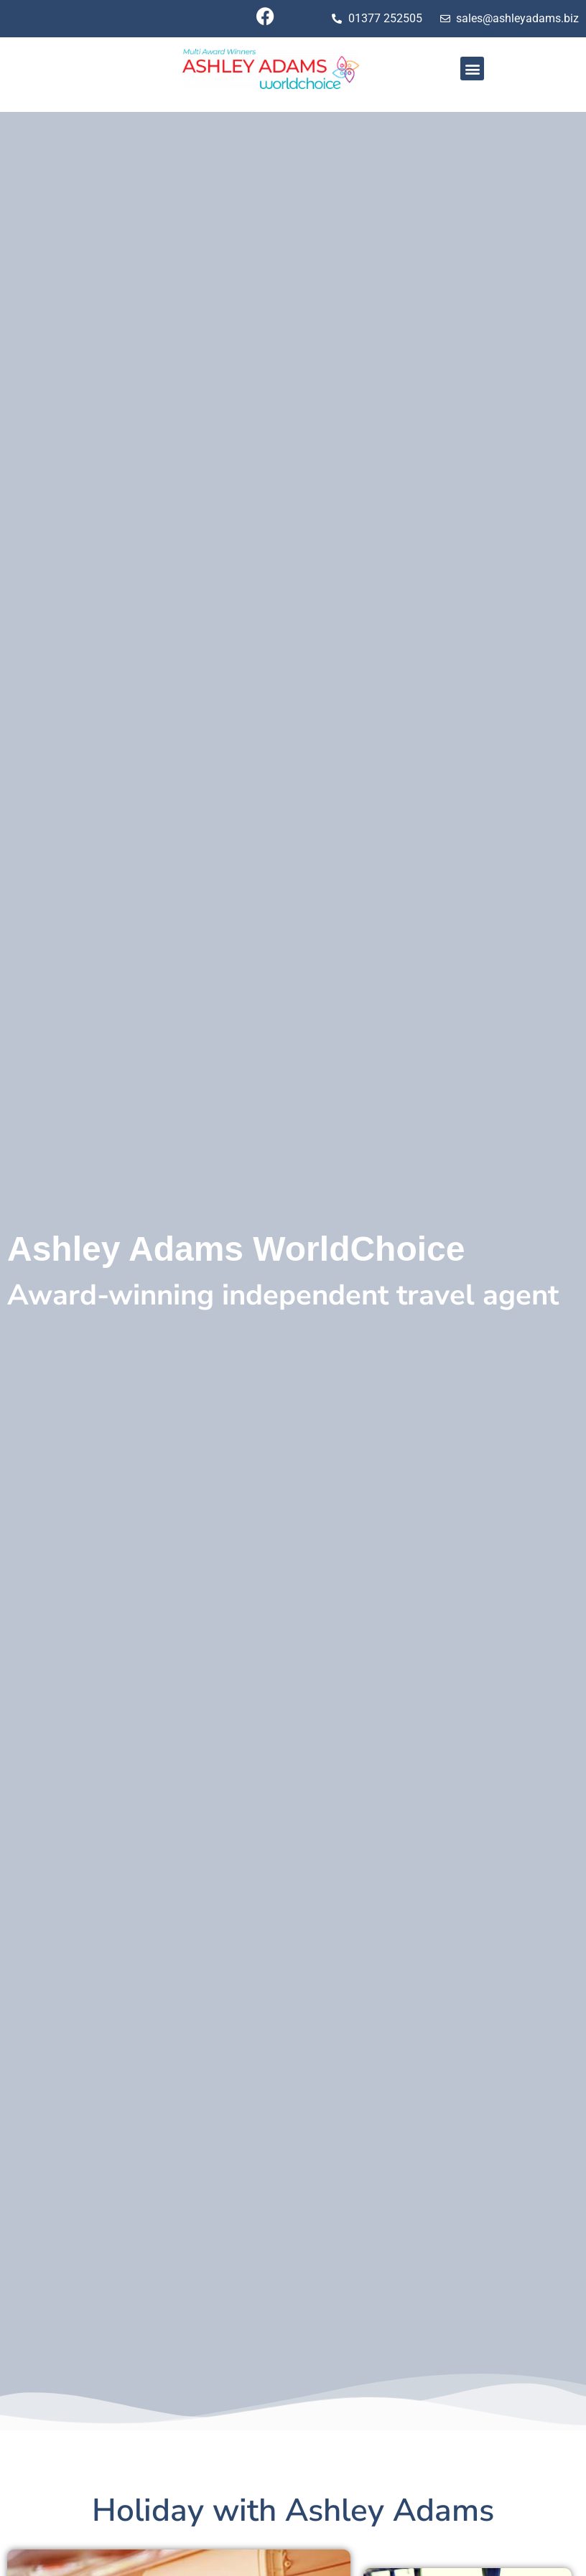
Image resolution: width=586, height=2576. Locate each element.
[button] (472, 68)
